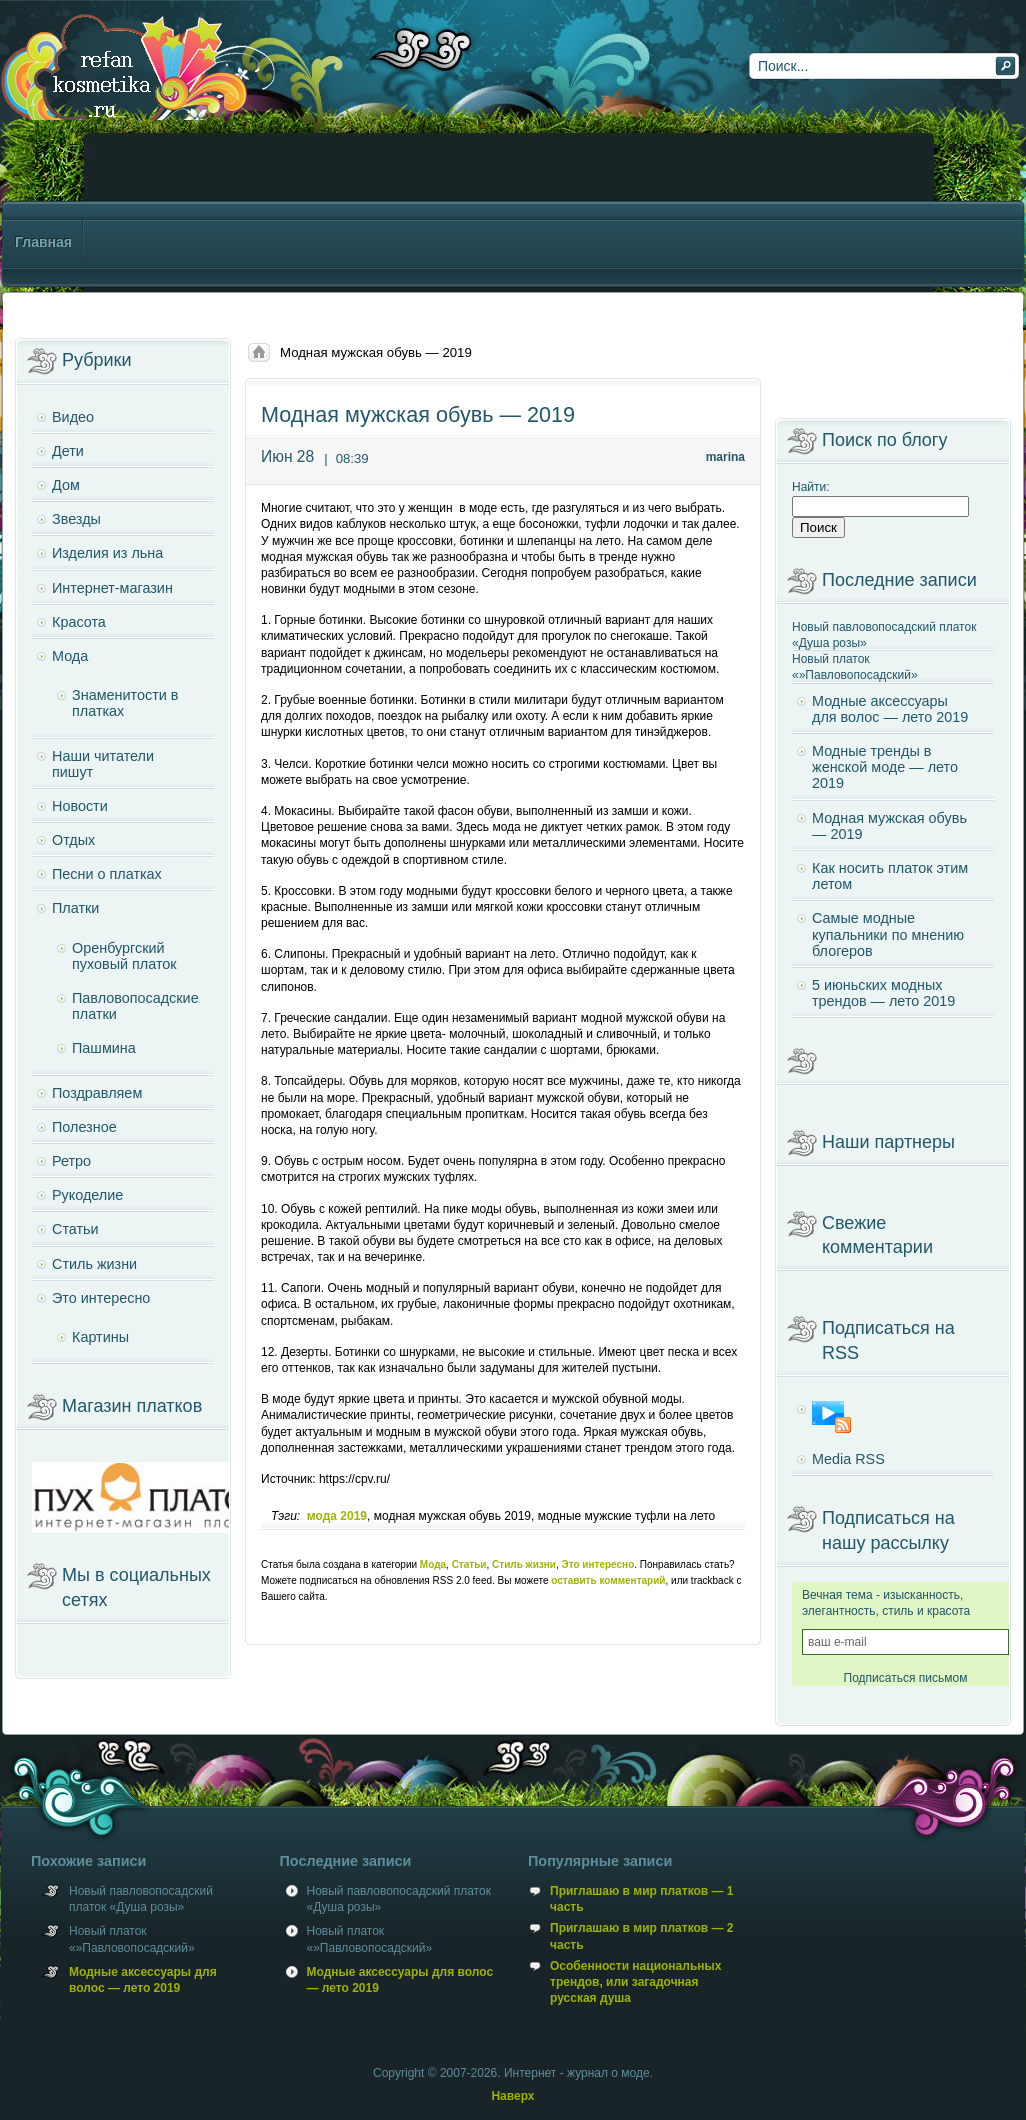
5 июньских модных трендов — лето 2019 (883, 993)
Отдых (73, 840)
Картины (100, 1337)
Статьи (469, 1564)
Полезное (84, 1127)
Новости (80, 806)
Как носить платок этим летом (890, 876)
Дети (68, 451)
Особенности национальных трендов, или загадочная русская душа (635, 1982)
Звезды (76, 519)
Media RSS (848, 1459)
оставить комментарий (608, 1580)
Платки (75, 908)
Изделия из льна (107, 553)
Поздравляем (97, 1093)
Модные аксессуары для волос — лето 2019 (890, 709)
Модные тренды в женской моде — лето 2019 (885, 767)
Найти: (811, 487)
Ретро (71, 1161)
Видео (73, 417)
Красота (79, 622)
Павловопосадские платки (135, 1006)
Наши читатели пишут (103, 764)
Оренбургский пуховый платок (124, 956)
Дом (66, 485)
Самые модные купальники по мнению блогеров (888, 934)
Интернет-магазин (112, 588)
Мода (433, 1564)
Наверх (512, 2096)
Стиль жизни (524, 1564)
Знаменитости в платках (125, 703)
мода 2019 (337, 1516)
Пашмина (104, 1048)
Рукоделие (87, 1195)
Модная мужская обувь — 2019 (889, 826)
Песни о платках (107, 874)
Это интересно (598, 1564)
